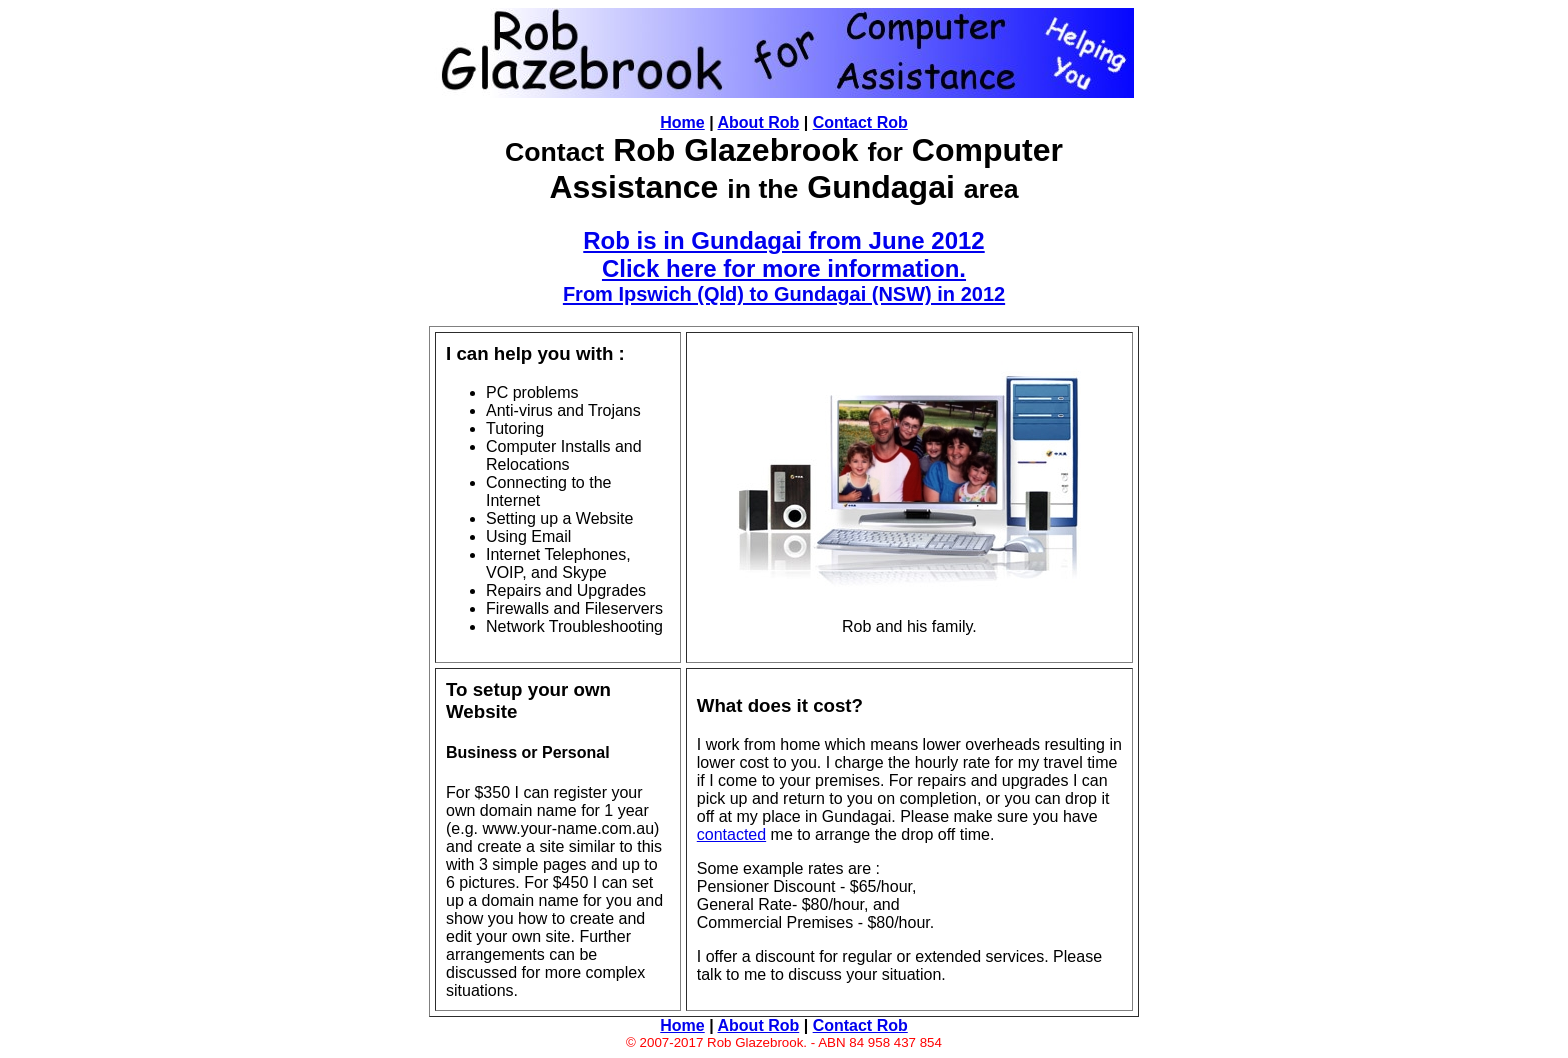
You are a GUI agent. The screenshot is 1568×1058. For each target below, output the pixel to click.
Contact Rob (860, 122)
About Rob (759, 122)
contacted (731, 834)
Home (682, 122)
